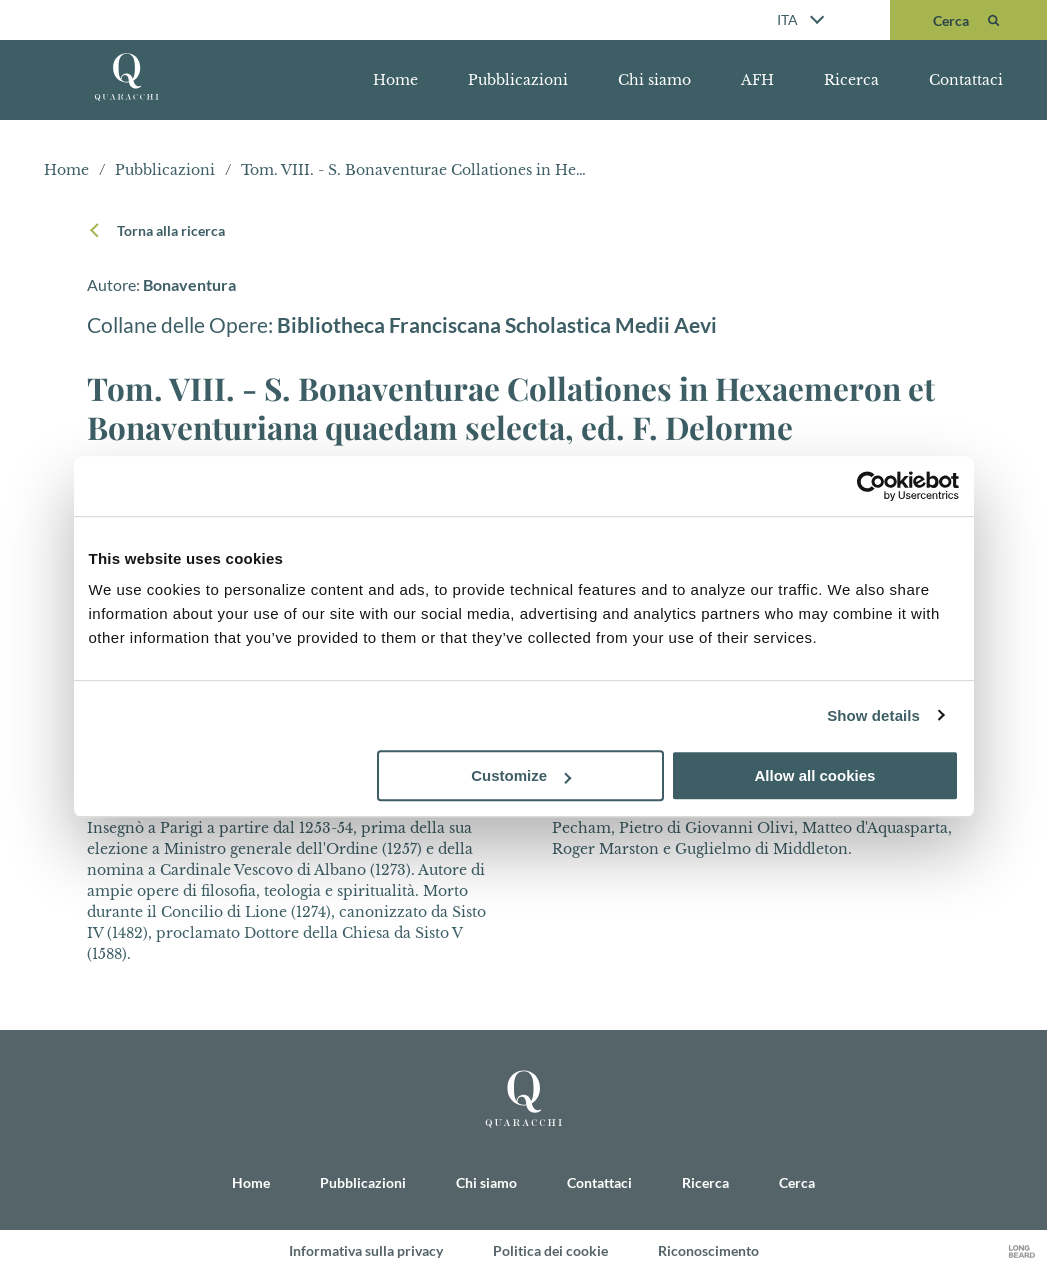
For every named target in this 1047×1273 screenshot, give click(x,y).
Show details (873, 715)
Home (395, 80)
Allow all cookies (815, 775)
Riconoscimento (708, 1250)
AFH (757, 80)
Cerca (797, 1181)
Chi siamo (654, 80)
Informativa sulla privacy (366, 1250)
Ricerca (851, 80)
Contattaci (966, 80)
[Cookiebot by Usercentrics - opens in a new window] (871, 486)
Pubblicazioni (518, 80)
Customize (521, 775)
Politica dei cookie (550, 1250)
